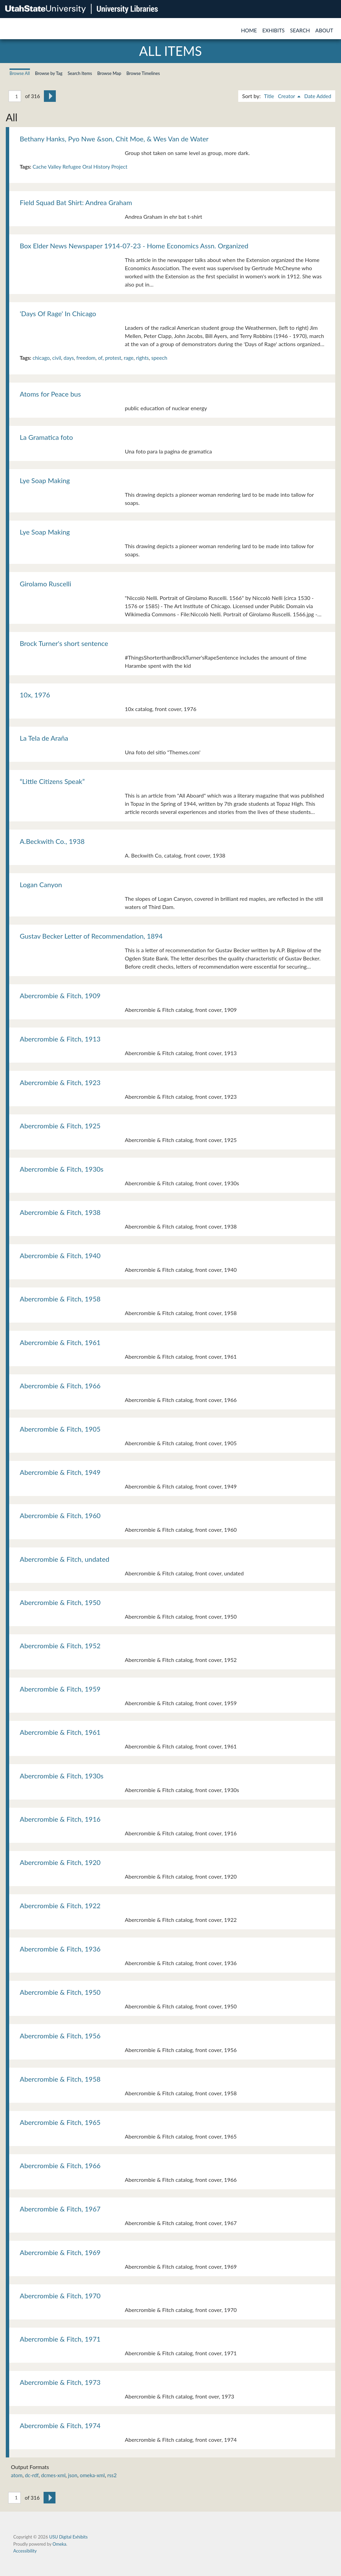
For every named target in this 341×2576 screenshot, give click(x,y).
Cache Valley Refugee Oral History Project (80, 167)
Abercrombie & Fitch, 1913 (60, 1039)
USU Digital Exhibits (68, 2537)
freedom (85, 358)
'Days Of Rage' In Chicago (58, 313)
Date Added (317, 96)
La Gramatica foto (46, 437)
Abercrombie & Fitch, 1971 (60, 2339)
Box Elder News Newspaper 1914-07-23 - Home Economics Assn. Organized (134, 246)
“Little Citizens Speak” (52, 781)
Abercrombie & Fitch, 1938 (60, 1212)
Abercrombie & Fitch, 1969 (60, 2252)
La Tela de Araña (44, 738)
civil (56, 358)
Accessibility (25, 2551)
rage (129, 358)
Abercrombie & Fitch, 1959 (60, 1689)
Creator (287, 96)
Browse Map (109, 73)
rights (142, 358)
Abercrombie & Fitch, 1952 (60, 1645)
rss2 (111, 2475)
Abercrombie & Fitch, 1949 (60, 1472)
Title (269, 96)
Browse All (20, 73)
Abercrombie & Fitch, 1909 (60, 995)
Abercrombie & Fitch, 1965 (60, 2122)
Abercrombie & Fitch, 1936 (60, 1949)
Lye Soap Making (45, 480)
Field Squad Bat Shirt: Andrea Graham (76, 202)
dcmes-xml (53, 2475)
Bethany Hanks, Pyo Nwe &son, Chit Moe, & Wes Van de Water (114, 139)
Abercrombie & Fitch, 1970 (60, 2296)
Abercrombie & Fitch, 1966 (60, 1386)
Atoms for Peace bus (50, 394)
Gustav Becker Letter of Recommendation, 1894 (91, 936)
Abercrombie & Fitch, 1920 (60, 1862)
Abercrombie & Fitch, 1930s (61, 1169)
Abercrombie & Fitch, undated (64, 1559)
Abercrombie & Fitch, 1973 (60, 2382)
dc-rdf (31, 2475)
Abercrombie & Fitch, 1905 (60, 1429)
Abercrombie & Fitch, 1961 (60, 1342)
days (69, 358)
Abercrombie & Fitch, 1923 (60, 1082)
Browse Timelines (143, 73)
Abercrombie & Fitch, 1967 (60, 2209)
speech (159, 358)
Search (300, 30)
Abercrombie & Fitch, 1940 (60, 1255)
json (72, 2475)
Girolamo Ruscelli (45, 584)
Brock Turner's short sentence (64, 643)
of (100, 358)
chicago (41, 358)
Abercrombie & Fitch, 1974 (60, 2425)
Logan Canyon (41, 884)
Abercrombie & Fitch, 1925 (60, 1126)
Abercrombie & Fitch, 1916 (60, 1819)
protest (113, 358)
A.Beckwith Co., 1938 (52, 841)
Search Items (80, 73)
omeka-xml (92, 2475)
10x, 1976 (35, 695)
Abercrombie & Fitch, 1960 (60, 1515)
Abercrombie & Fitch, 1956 (60, 2036)
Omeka (59, 2544)
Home (249, 30)
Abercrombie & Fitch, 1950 (60, 1602)
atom (16, 2475)
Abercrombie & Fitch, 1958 (60, 1299)
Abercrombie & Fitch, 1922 (60, 1905)
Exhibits (273, 30)
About (324, 30)
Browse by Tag (49, 73)
